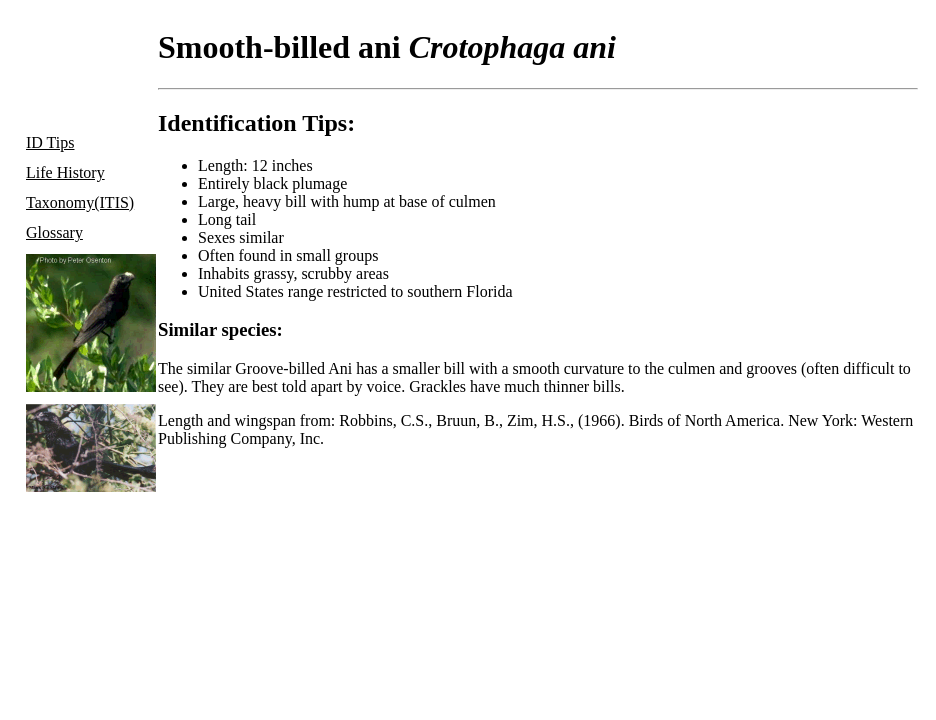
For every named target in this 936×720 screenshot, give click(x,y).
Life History (65, 172)
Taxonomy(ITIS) (80, 202)
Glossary (54, 232)
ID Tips (50, 142)
